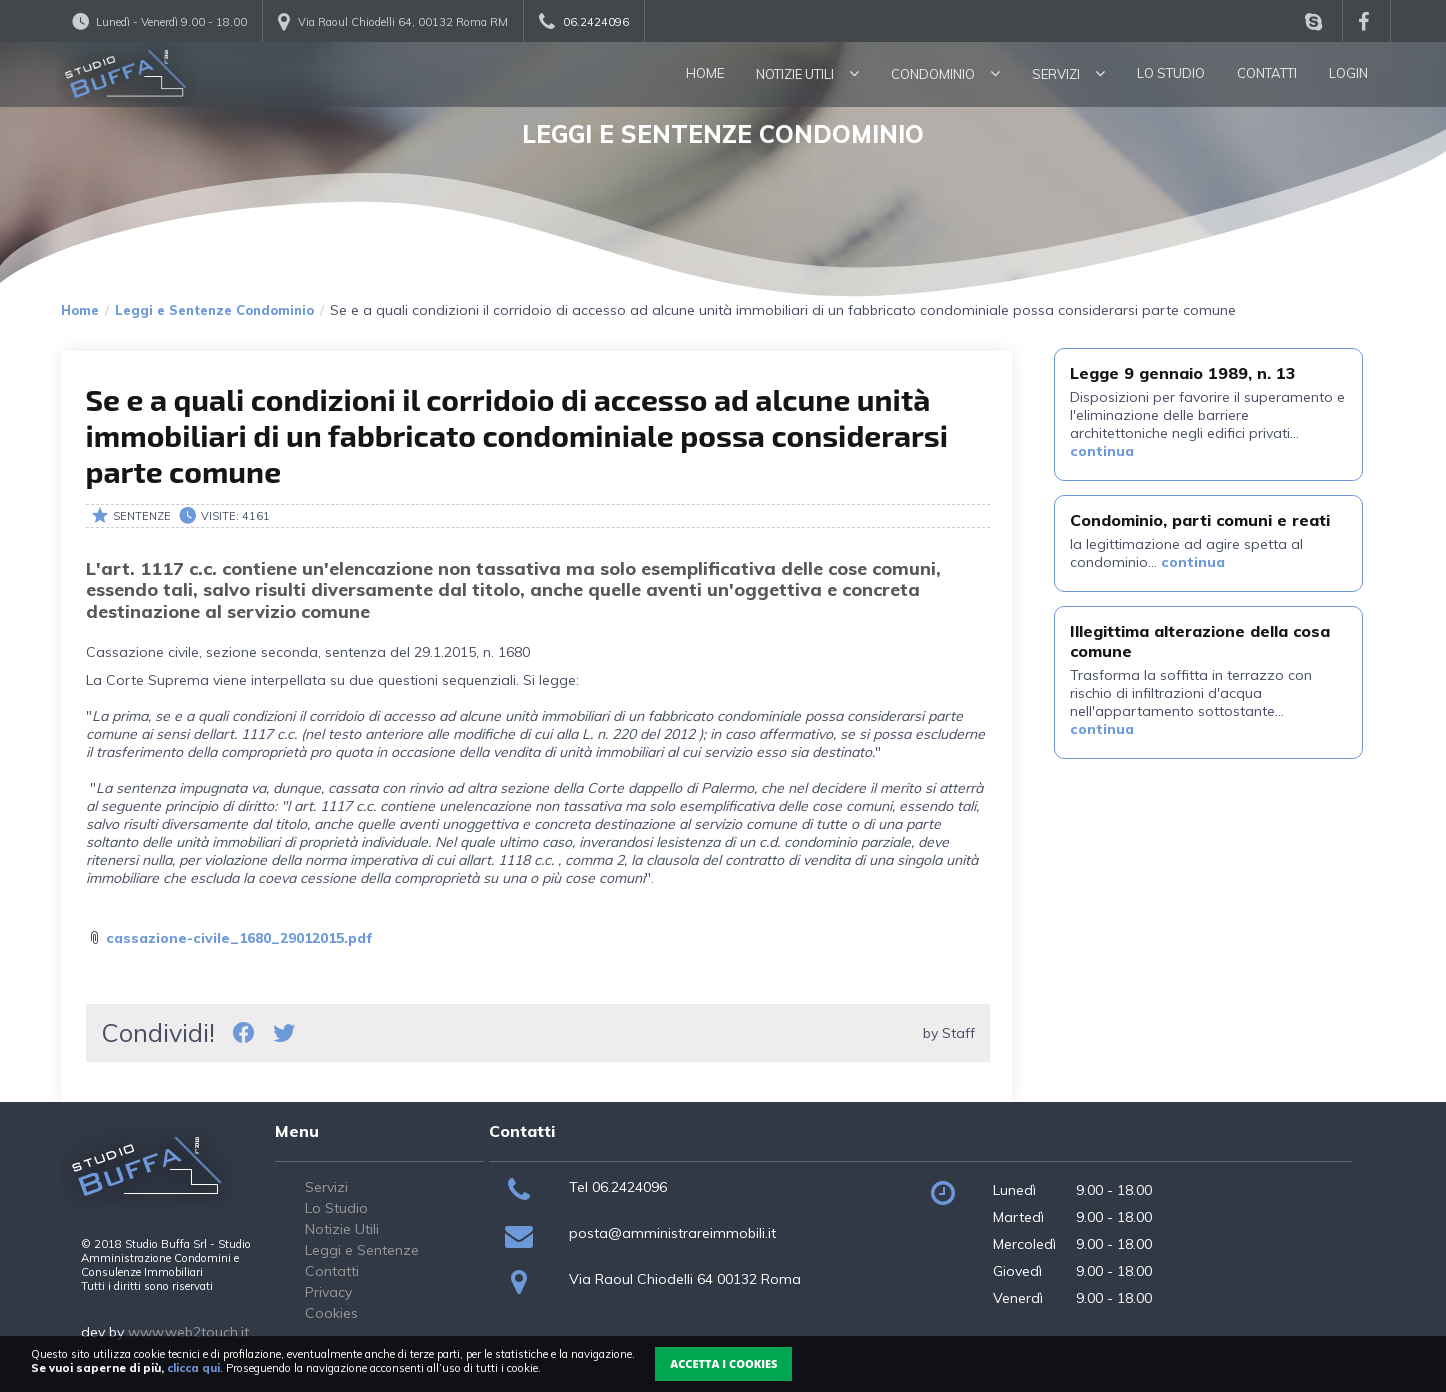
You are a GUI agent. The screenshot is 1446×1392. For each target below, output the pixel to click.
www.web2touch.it (188, 1332)
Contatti (1267, 73)
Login (1348, 73)
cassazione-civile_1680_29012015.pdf (239, 938)
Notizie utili (807, 74)
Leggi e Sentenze (362, 1250)
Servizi (1068, 74)
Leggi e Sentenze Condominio (214, 310)
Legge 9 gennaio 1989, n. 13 (1183, 373)
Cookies (331, 1313)
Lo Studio (1171, 73)
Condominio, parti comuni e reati (1200, 520)
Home (705, 73)
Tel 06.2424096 (618, 1187)
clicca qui (193, 1368)
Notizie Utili (342, 1229)
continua (1102, 451)
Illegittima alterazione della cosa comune (1200, 640)
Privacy (328, 1292)
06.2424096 (596, 22)
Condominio (945, 74)
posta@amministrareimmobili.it (672, 1233)
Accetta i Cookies (723, 1363)
